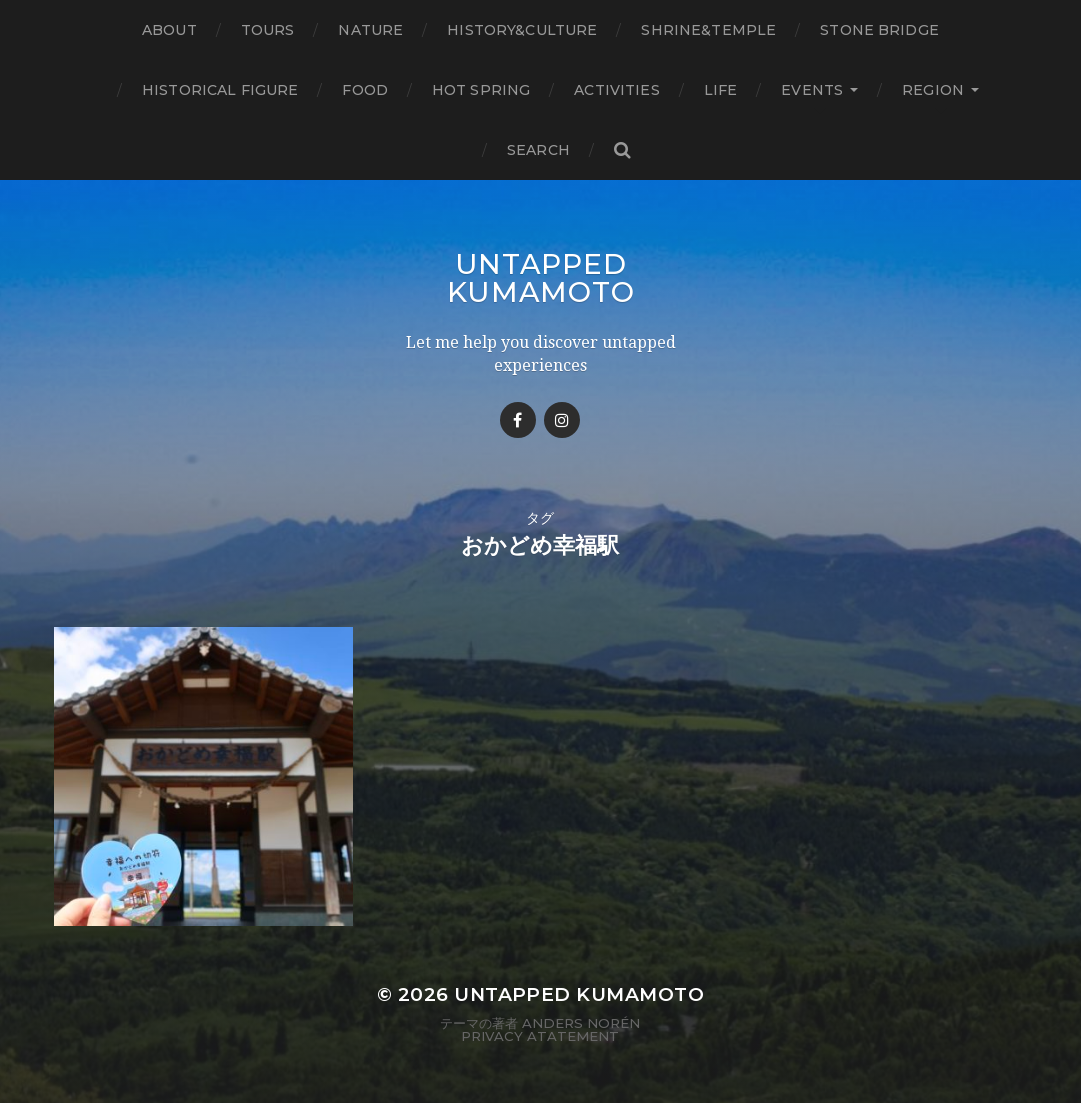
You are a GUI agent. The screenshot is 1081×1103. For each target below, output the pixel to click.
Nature (370, 30)
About (169, 30)
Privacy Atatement (540, 1036)
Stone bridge (879, 30)
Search (538, 150)
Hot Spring (481, 90)
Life (721, 90)
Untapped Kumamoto (541, 278)
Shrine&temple (708, 30)
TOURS (268, 30)
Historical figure (220, 90)
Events (812, 90)
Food (365, 90)
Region (933, 90)
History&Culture (522, 30)
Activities (616, 90)
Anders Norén (581, 1023)
